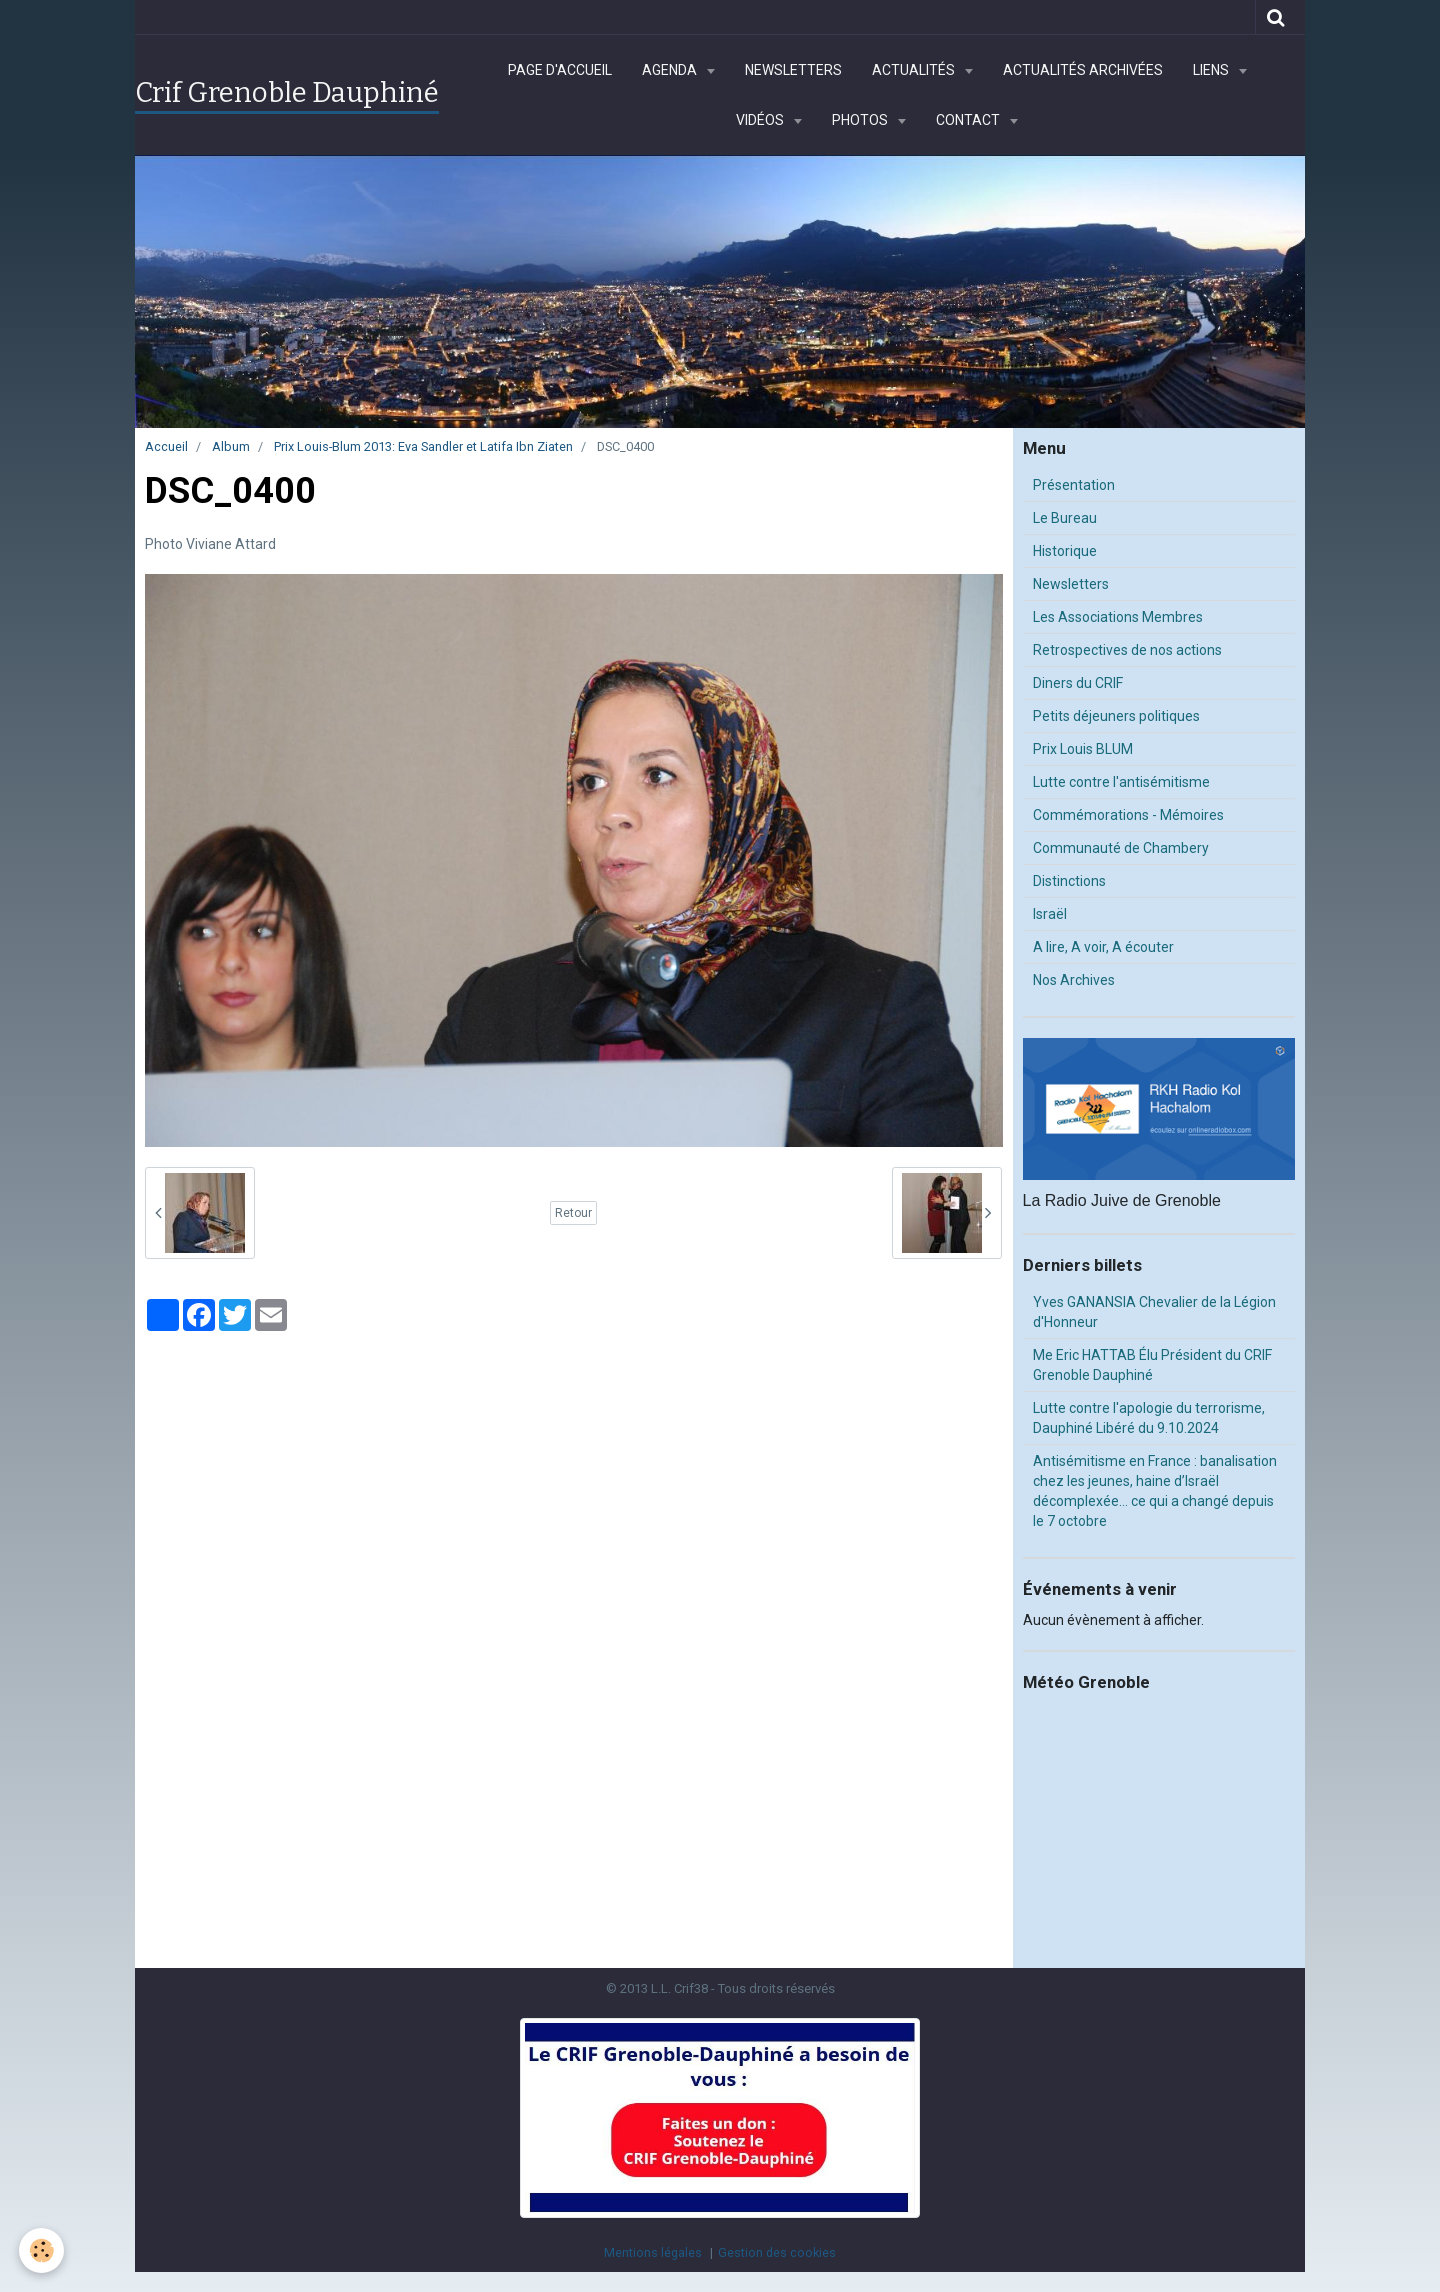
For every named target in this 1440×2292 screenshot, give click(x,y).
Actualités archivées (1083, 70)
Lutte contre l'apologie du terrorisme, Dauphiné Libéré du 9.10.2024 (1149, 1418)
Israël (1050, 914)
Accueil (166, 446)
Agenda (671, 70)
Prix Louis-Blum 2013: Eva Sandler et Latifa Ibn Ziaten (423, 446)
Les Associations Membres (1118, 617)
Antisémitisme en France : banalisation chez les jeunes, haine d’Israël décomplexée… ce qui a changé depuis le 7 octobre (1155, 1491)
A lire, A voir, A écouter (1103, 947)
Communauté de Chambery (1121, 848)
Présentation (1074, 485)
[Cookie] (42, 2250)
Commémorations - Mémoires (1128, 815)
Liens (1212, 70)
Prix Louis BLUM (1083, 749)
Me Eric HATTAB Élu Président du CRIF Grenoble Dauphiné (1152, 1365)
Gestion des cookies (777, 2252)
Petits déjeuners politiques (1116, 716)
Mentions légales (653, 2252)
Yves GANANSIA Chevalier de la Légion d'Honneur (1154, 1312)
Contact (969, 120)
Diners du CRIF (1078, 683)
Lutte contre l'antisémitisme (1121, 782)
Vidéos (761, 120)
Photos (861, 120)
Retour (573, 1213)
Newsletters (793, 70)
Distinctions (1069, 881)
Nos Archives (1074, 980)
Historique (1065, 551)
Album (231, 446)
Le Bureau (1065, 518)
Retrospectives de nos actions (1127, 650)
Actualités (915, 70)
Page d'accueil (560, 70)
